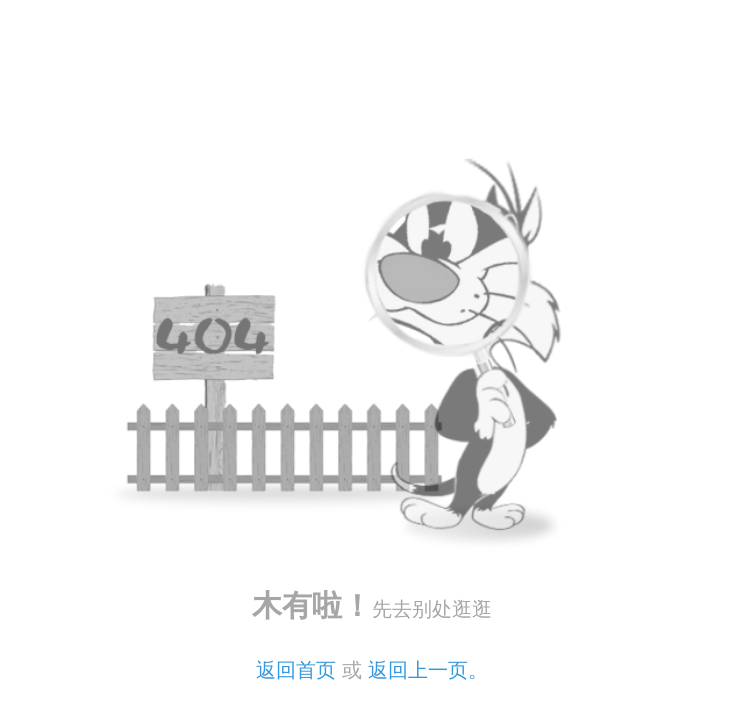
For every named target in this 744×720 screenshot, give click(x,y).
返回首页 (296, 670)
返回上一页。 (428, 670)
